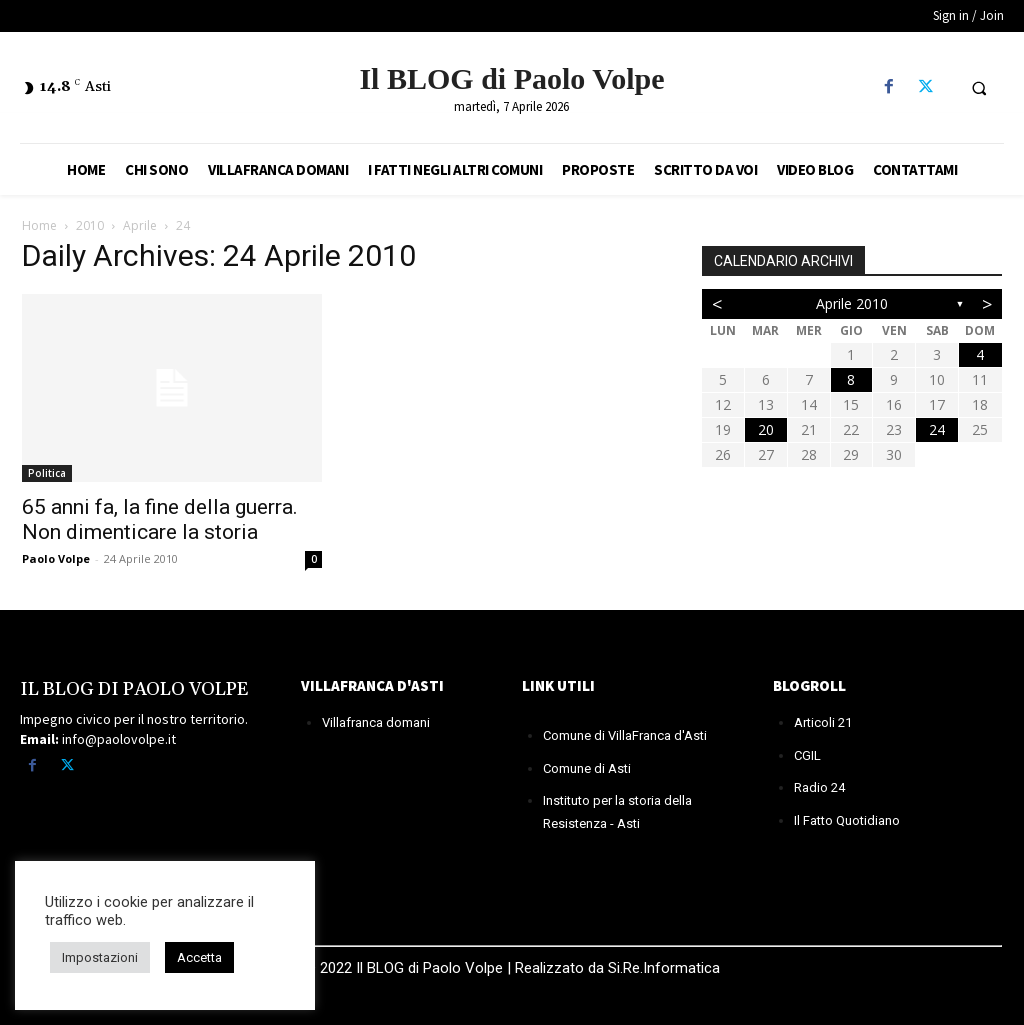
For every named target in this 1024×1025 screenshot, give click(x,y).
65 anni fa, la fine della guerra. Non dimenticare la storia (160, 519)
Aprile (140, 225)
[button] (979, 88)
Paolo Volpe (56, 558)
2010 (90, 225)
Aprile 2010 (852, 303)
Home (39, 225)
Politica (47, 473)
